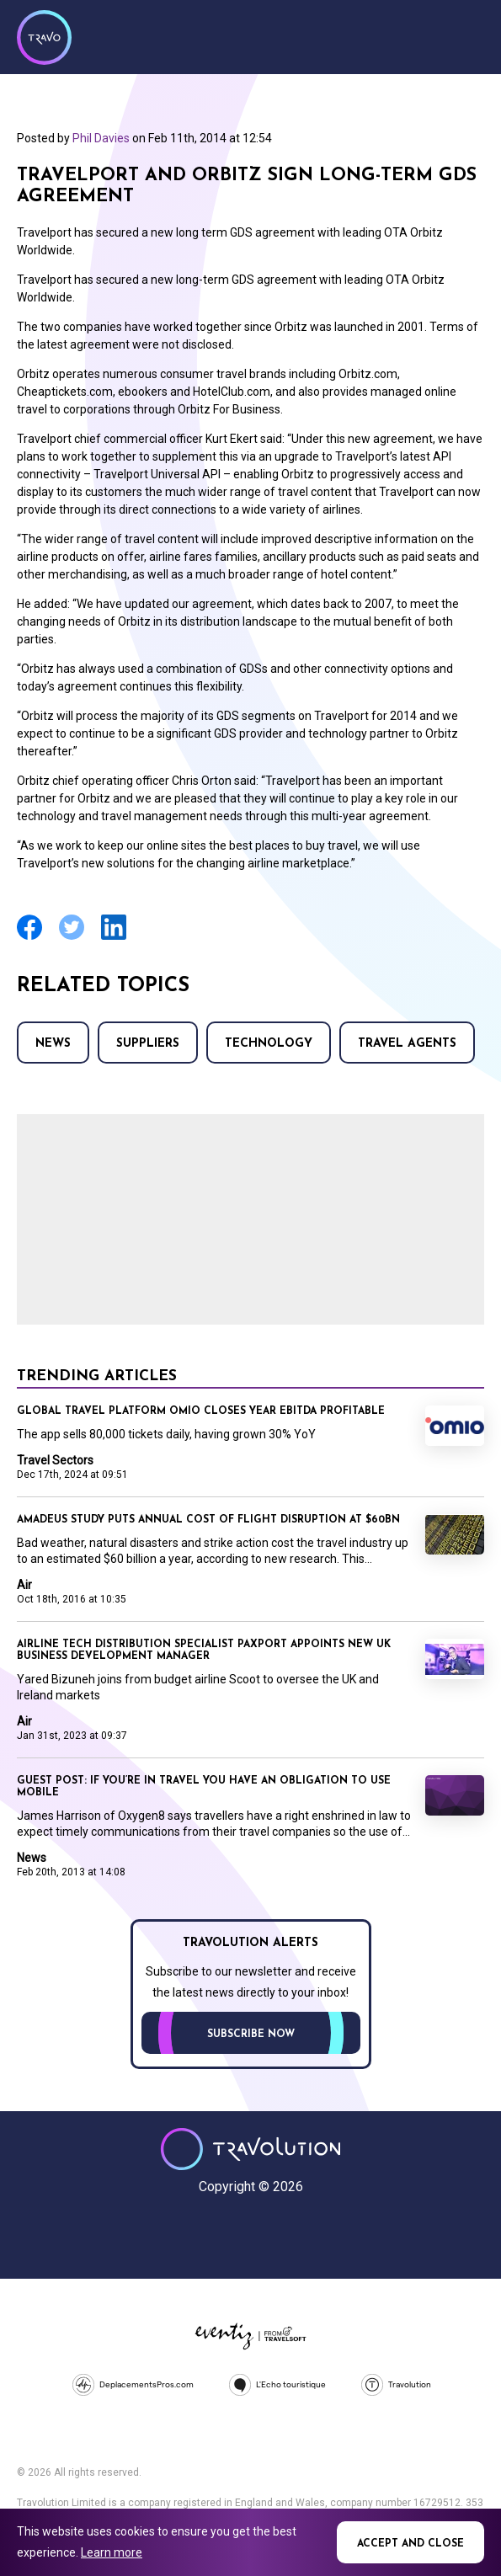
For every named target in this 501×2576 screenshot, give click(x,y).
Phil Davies (101, 138)
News (53, 1043)
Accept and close (410, 2544)
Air (24, 1585)
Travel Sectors (55, 1460)
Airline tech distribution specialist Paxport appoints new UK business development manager (204, 1650)
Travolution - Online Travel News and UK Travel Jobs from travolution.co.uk (250, 2149)
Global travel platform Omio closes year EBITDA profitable (201, 1411)
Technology (268, 1043)
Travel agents (407, 1043)
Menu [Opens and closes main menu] (467, 35)
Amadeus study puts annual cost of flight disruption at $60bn (208, 1520)
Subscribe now (251, 2034)
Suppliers (147, 1043)
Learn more (111, 2552)
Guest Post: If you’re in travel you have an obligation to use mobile (204, 1787)
